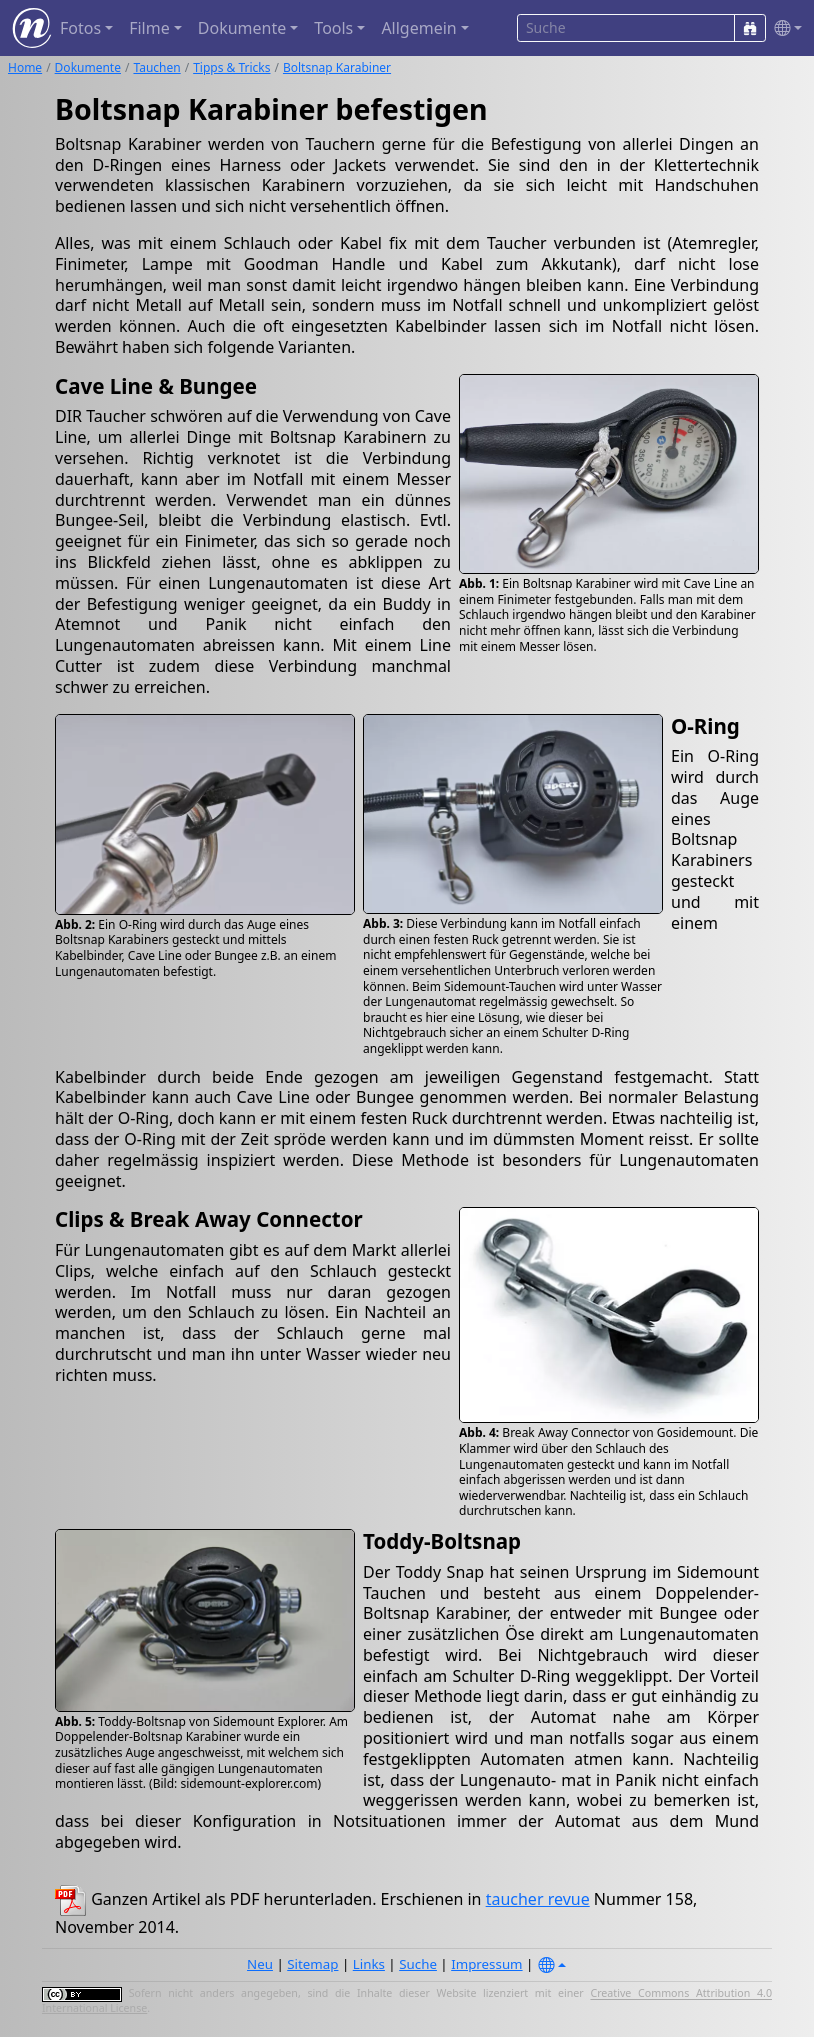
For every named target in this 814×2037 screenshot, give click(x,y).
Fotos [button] (80, 28)
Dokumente (88, 67)
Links (369, 1964)
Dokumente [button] (242, 28)
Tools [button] (333, 28)
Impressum (486, 1964)
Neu (260, 1964)
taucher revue (538, 1899)
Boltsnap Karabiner (337, 67)
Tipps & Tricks (231, 67)
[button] (784, 28)
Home (25, 67)
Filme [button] (149, 28)
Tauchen (156, 67)
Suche (418, 1964)
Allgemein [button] (418, 28)
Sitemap (312, 1964)
